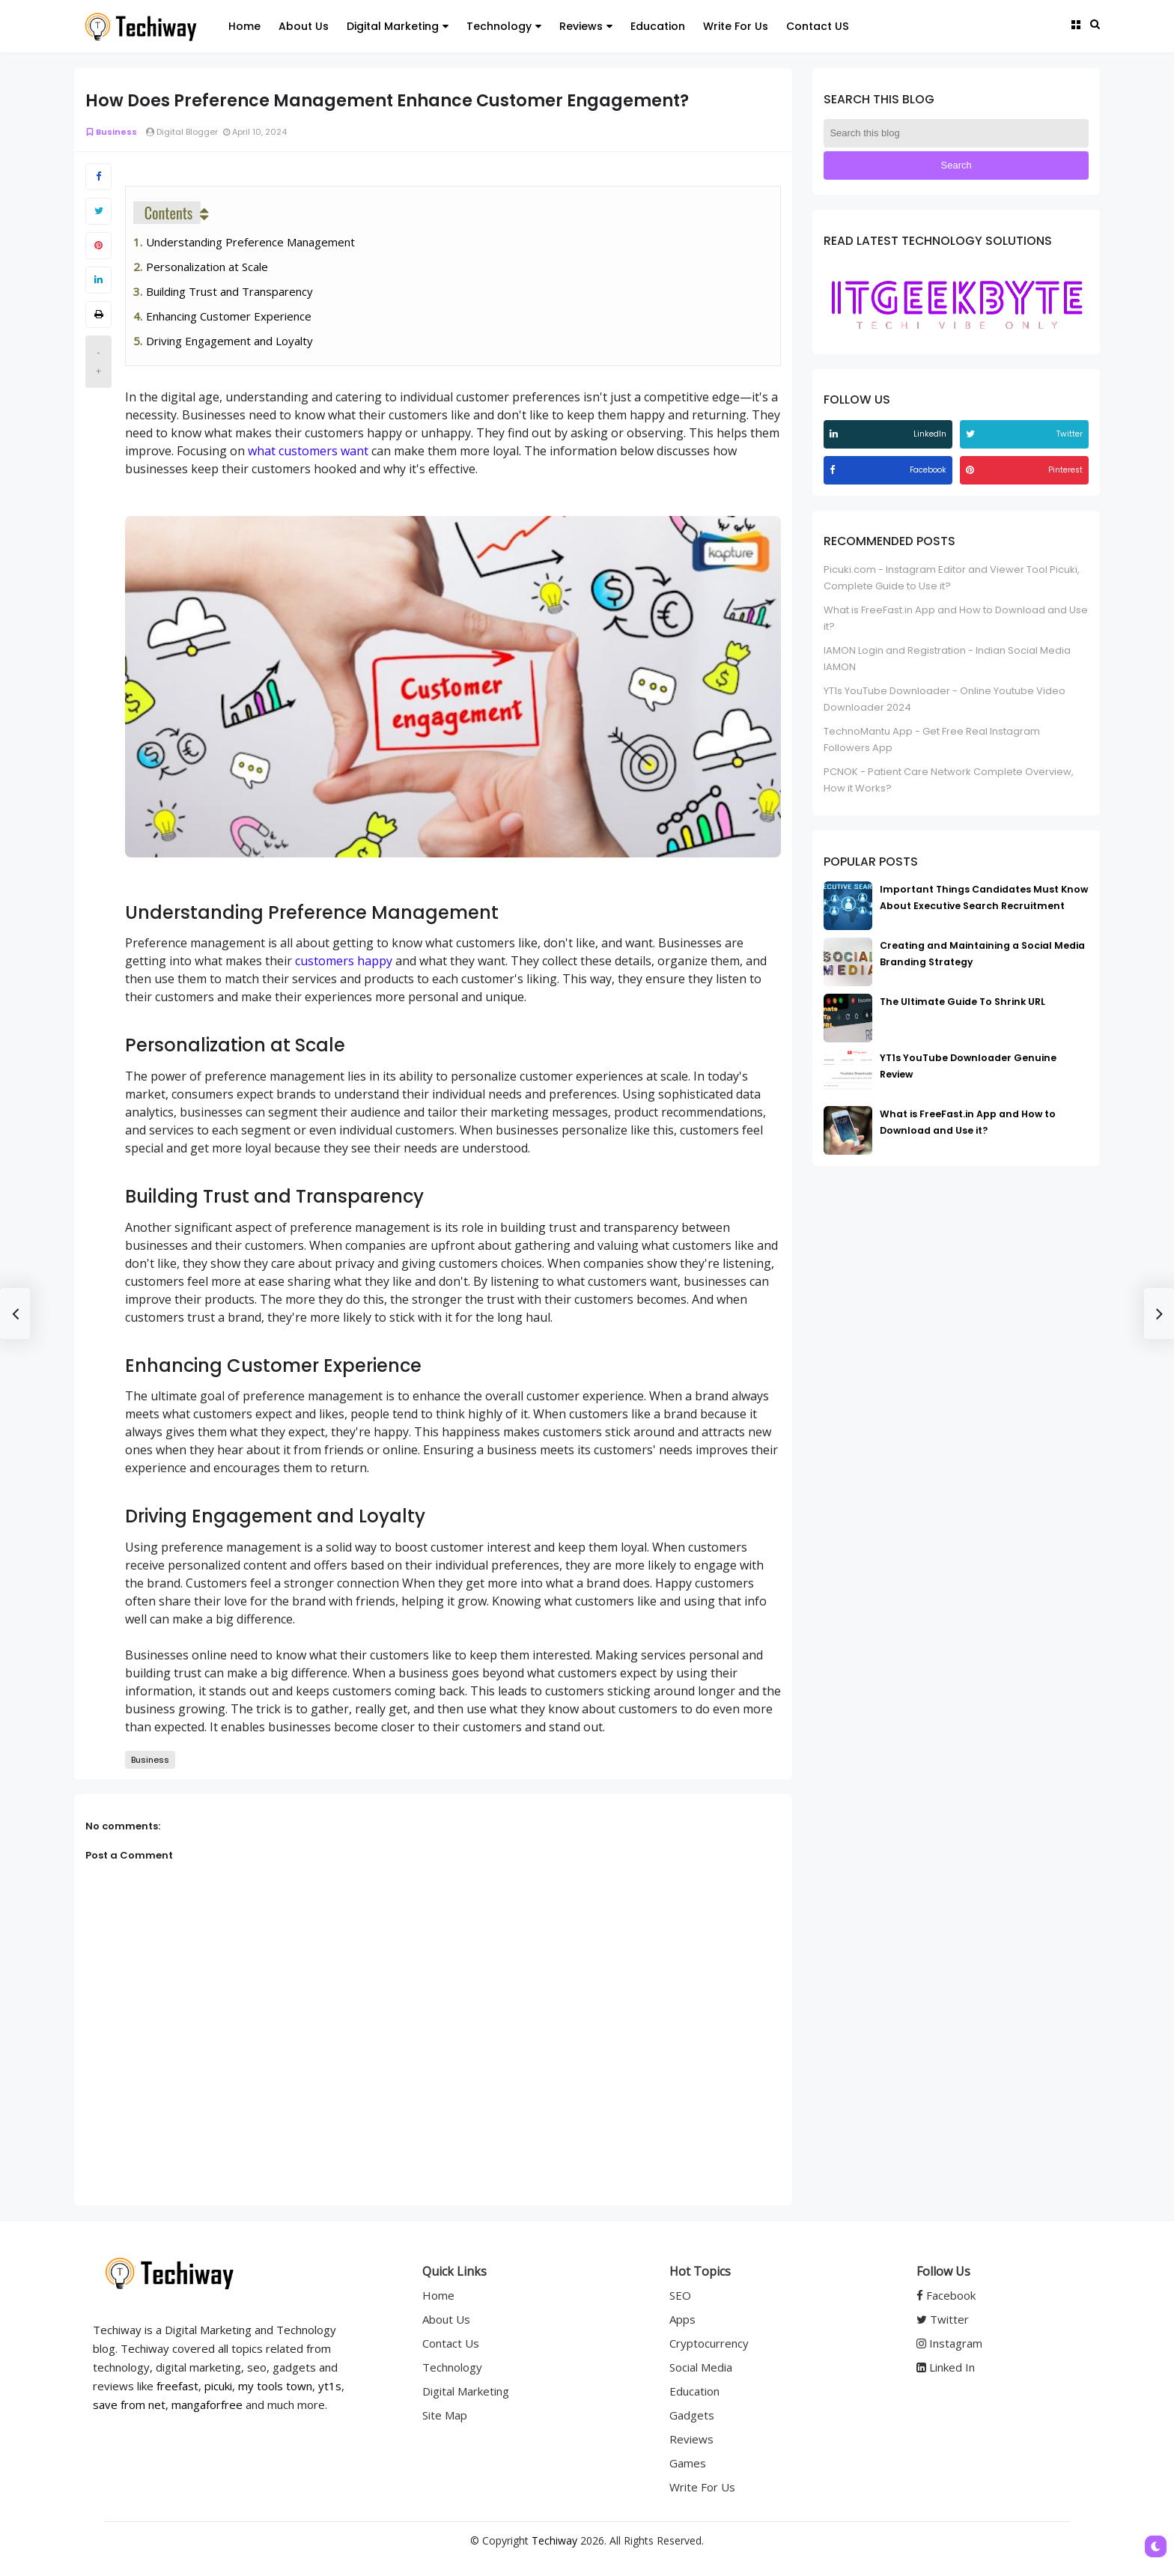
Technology (452, 2367)
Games (687, 2462)
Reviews (691, 2438)
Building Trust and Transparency (229, 291)
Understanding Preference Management (250, 241)
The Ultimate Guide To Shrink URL (962, 1001)
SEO (680, 2295)
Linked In (945, 2367)
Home (438, 2295)
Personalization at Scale (207, 266)
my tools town (275, 2385)
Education (694, 2391)
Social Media (700, 2367)
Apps (682, 2319)
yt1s (329, 2385)
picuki (218, 2385)
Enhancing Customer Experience (228, 316)
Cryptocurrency (709, 2343)
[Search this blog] (956, 133)
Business (111, 132)
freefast (177, 2385)
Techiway (554, 2540)
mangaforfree (207, 2404)
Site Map (444, 2415)
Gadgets (691, 2415)
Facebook (946, 2295)
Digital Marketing (465, 2391)
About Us (446, 2319)
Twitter (942, 2319)
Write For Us (702, 2486)
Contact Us (450, 2343)
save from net (129, 2404)
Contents (169, 212)
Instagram (949, 2343)
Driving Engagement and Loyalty (229, 340)
